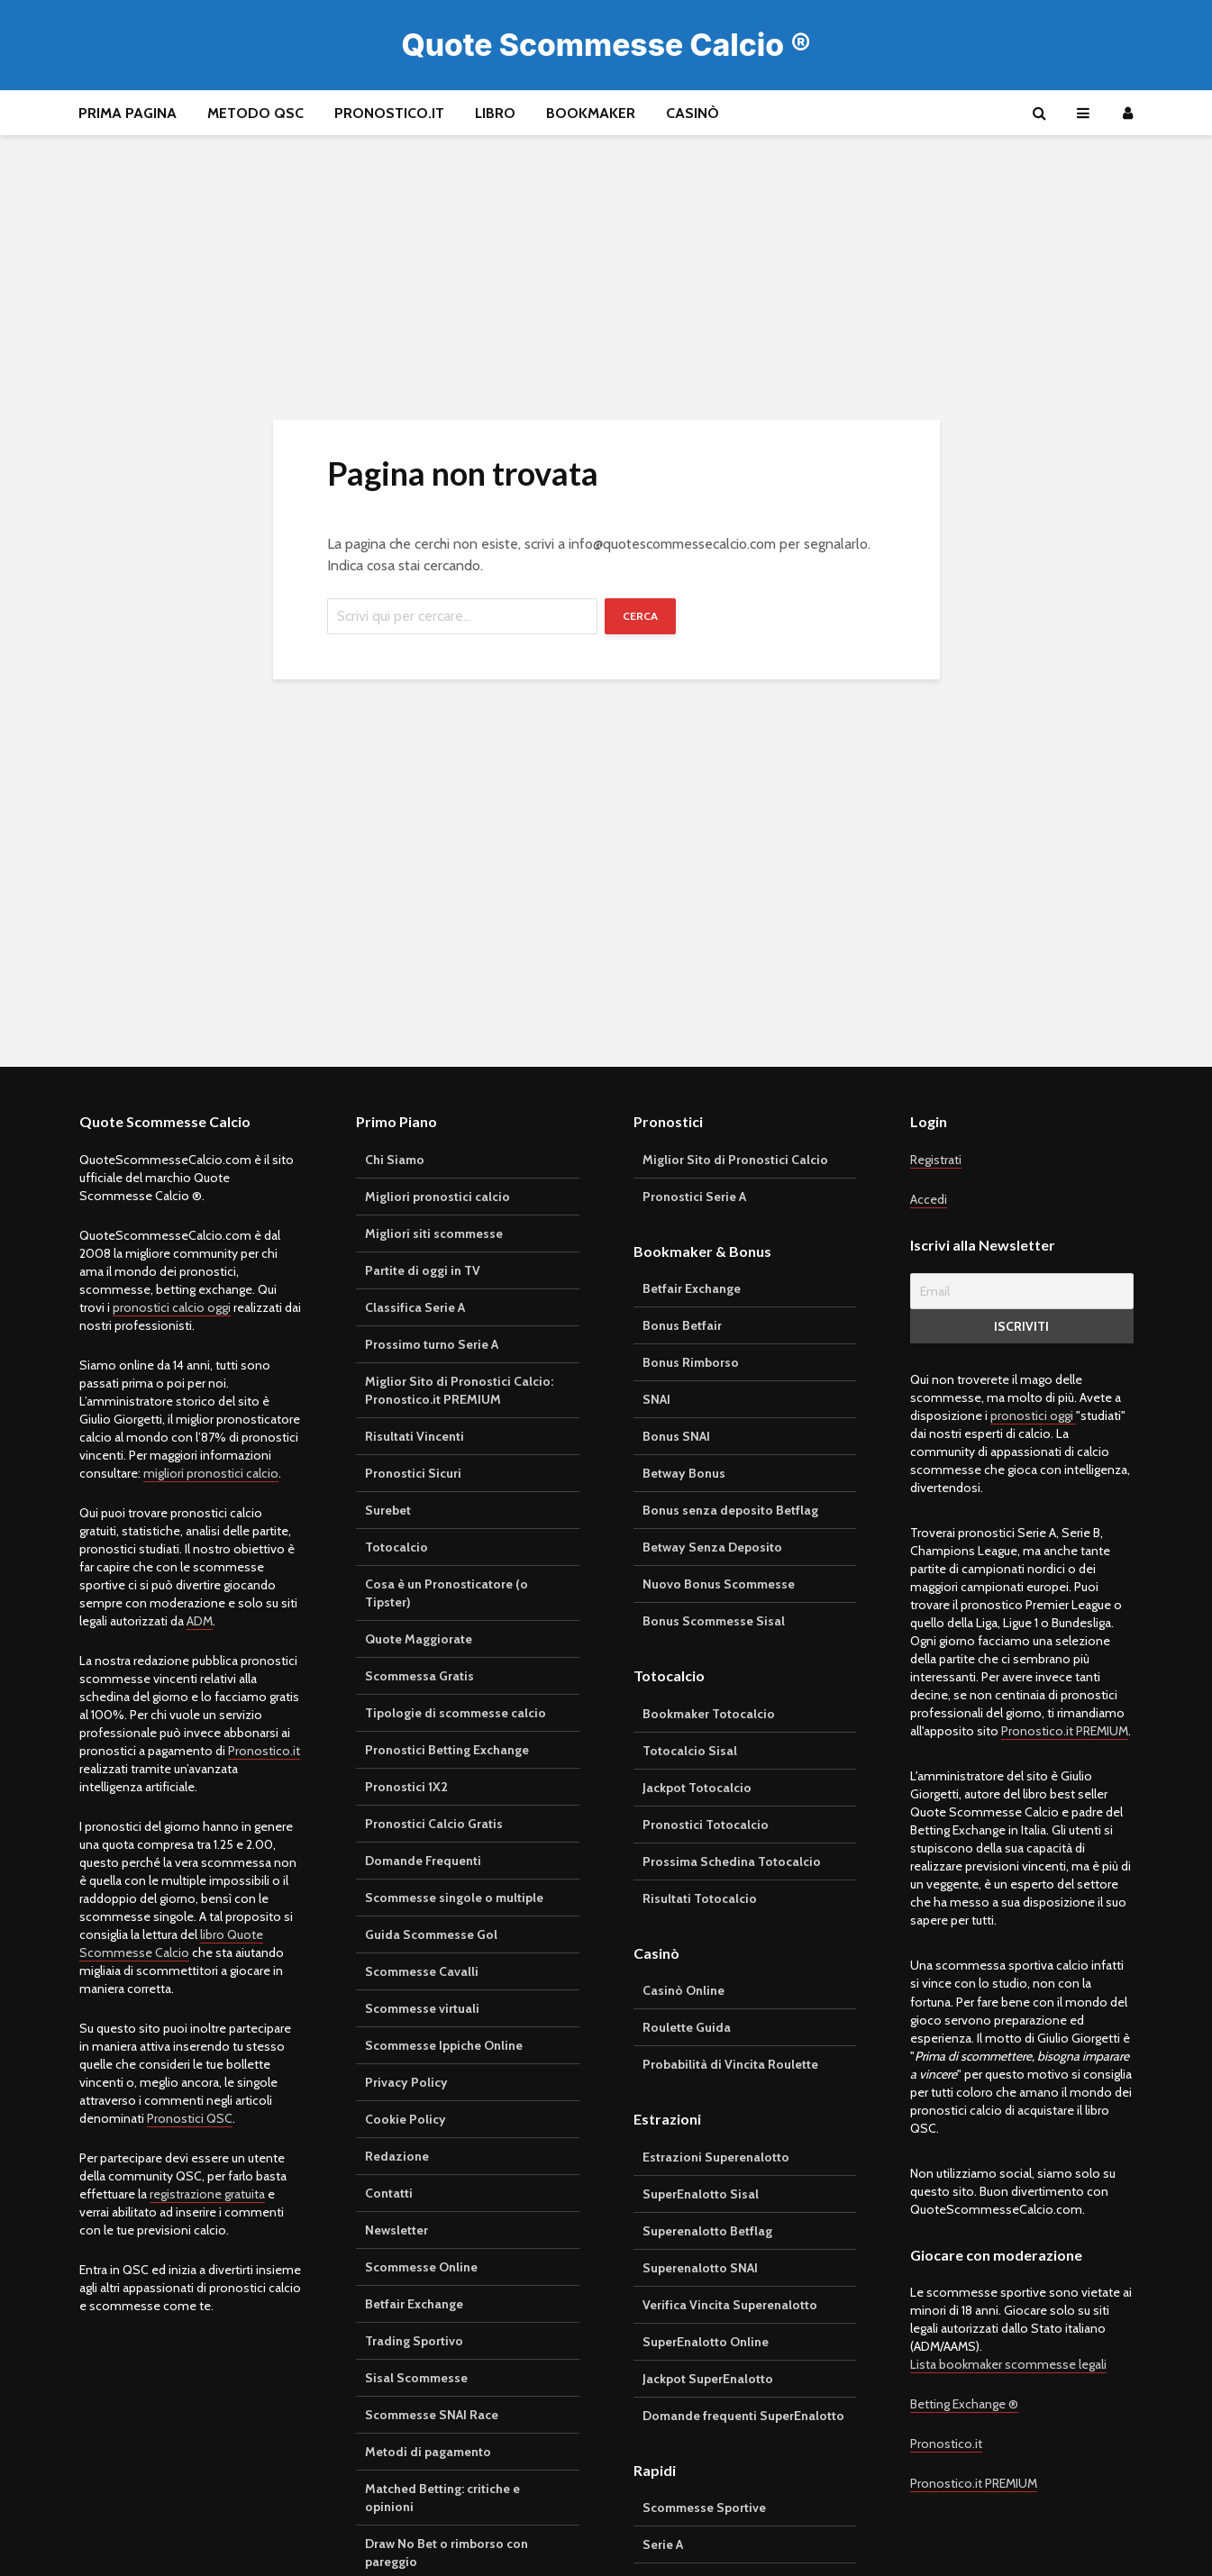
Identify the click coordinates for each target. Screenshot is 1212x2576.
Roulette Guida (686, 2027)
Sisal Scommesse (416, 2378)
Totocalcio (396, 1547)
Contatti (389, 2193)
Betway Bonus (683, 1473)
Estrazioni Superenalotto (715, 2157)
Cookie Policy (405, 2119)
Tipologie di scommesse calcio (455, 1713)
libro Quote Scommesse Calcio (171, 1943)
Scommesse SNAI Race (431, 2415)
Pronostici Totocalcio (705, 1824)
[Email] (1022, 1291)
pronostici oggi (1033, 1415)
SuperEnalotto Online (705, 2342)
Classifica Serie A (415, 1307)
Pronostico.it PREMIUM (1064, 1731)
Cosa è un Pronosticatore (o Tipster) (446, 1593)
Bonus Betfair (682, 1325)
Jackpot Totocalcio (697, 1788)
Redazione (397, 2156)
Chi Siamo (394, 1159)
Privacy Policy (406, 2082)
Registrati (935, 1159)
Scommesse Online (421, 2267)
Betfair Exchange (414, 2304)
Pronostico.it (389, 113)
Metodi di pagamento (428, 2452)
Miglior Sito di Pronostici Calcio (735, 1159)
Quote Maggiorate (418, 1639)
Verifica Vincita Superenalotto (729, 2305)
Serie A (662, 2544)
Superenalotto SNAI (700, 2268)
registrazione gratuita (207, 2194)
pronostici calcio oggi (172, 1307)
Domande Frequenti (423, 1860)
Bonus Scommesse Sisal (713, 1621)
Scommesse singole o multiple (454, 1897)
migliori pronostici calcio (210, 1473)
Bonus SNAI (676, 1436)
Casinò (692, 113)
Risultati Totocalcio (699, 1898)
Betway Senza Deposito (712, 1547)
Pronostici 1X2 (406, 1787)
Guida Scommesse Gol (431, 1934)
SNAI (656, 1399)
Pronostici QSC (189, 2118)
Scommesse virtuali (422, 2008)
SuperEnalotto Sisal (700, 2194)
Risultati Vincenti (414, 1436)
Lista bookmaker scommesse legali (1008, 2364)
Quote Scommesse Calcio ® (605, 44)
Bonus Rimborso (690, 1362)
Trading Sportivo (414, 2341)
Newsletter (396, 2230)
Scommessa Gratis (419, 1676)
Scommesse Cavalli (421, 1971)
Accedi (928, 1199)
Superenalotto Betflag (707, 2231)
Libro (495, 113)
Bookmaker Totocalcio (708, 1714)
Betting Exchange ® (964, 2404)
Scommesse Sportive (704, 2507)
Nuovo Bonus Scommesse (718, 1584)
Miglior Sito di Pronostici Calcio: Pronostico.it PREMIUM (459, 1390)
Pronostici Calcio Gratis (434, 1824)
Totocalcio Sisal (689, 1751)
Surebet (388, 1510)
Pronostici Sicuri (413, 1473)
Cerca (640, 616)
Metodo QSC (255, 113)
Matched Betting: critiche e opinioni (442, 2497)
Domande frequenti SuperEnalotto (743, 2416)
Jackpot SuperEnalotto (707, 2379)
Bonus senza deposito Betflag (730, 1510)
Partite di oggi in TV (422, 1270)
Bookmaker (590, 113)
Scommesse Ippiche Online (444, 2045)
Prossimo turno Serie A (431, 1344)
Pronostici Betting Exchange (447, 1750)
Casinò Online (683, 1990)
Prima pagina (127, 113)
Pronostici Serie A (694, 1196)
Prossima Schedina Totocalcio (731, 1861)
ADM (200, 1621)
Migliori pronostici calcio (437, 1196)
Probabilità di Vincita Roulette (730, 2064)
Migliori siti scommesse (434, 1233)
